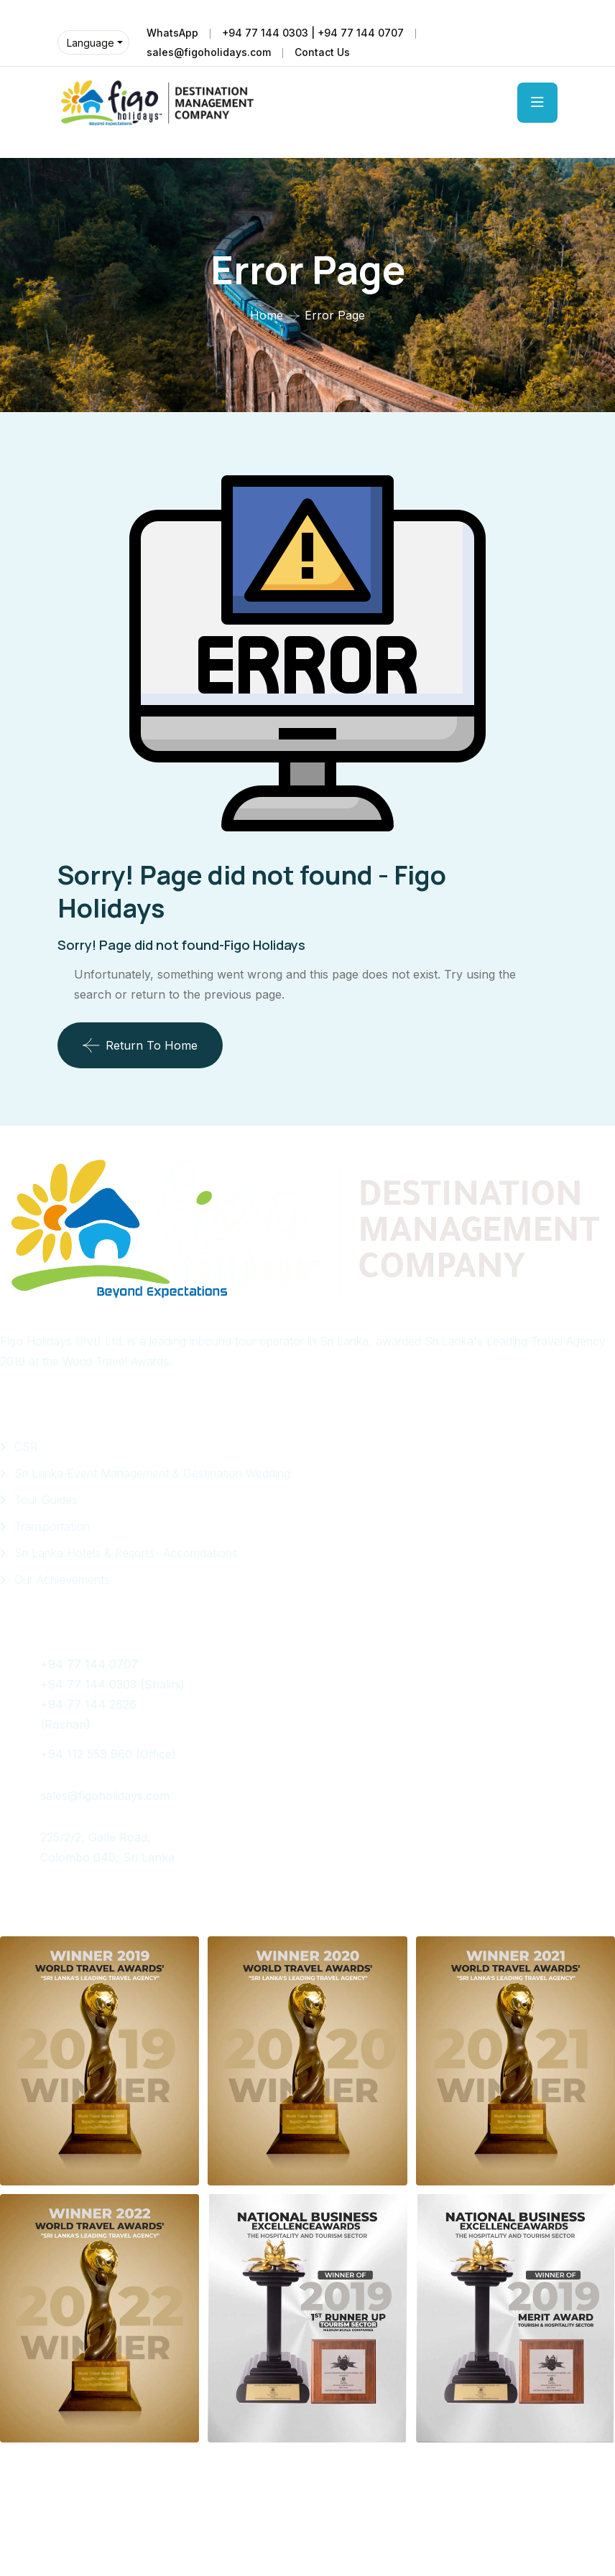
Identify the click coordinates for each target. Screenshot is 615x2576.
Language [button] (90, 43)
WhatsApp (172, 33)
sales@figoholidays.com (209, 52)
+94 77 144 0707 (92, 1664)
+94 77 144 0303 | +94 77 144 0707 (313, 33)
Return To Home (140, 1045)
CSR (25, 1446)
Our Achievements (62, 1579)
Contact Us (322, 52)
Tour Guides (46, 1500)
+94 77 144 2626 (88, 1704)
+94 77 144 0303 (88, 1684)
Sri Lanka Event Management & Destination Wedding (152, 1473)
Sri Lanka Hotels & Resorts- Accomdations (126, 1553)
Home (266, 315)
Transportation (52, 1526)
